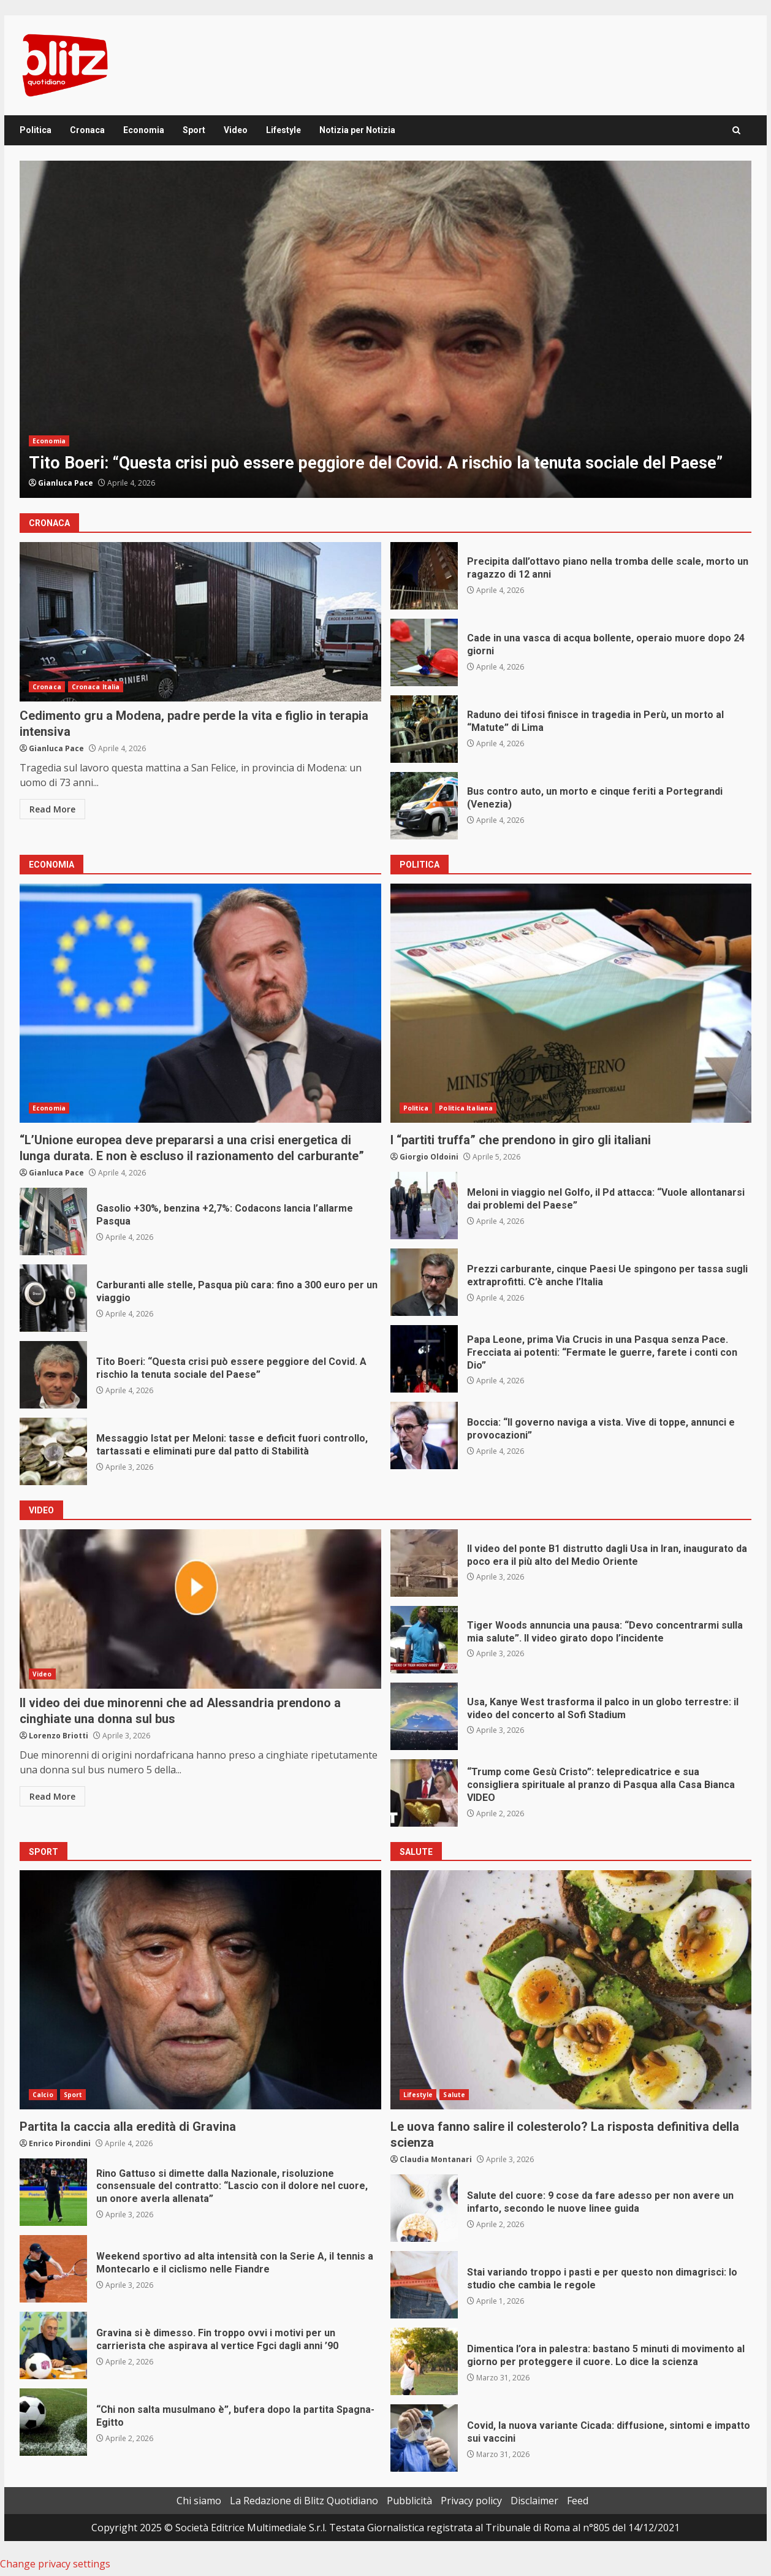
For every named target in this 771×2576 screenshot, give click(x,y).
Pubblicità (409, 2500)
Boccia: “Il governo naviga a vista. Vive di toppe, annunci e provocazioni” (424, 1435)
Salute (454, 2094)
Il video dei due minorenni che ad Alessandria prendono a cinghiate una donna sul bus (200, 1609)
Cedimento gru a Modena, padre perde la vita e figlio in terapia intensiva (200, 621)
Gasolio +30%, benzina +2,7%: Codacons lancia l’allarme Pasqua (53, 1221)
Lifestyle (283, 130)
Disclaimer (534, 2500)
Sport (194, 130)
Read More (52, 809)
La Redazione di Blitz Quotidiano (304, 2500)
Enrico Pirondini (60, 2143)
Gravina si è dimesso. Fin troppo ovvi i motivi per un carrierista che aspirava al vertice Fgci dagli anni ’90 (53, 2345)
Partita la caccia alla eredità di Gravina (200, 1989)
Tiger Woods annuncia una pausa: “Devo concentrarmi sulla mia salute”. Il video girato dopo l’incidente (424, 1639)
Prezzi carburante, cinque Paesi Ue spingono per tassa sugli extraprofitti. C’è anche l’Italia (424, 1282)
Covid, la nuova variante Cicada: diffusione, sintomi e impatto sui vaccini (424, 2438)
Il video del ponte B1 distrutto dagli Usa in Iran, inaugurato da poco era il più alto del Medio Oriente (424, 1563)
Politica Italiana (466, 1108)
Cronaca (87, 130)
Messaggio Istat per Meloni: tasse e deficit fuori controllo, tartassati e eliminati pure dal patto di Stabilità (53, 1451)
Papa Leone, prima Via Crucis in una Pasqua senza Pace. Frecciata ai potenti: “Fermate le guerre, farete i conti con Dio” (424, 1359)
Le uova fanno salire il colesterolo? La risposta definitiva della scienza (571, 1989)
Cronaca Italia (96, 686)
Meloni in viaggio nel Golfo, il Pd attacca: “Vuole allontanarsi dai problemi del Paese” (424, 1205)
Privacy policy (471, 2500)
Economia (143, 130)
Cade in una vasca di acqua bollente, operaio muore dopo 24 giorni (424, 652)
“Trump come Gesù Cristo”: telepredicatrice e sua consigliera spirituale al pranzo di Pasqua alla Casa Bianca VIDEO (424, 1793)
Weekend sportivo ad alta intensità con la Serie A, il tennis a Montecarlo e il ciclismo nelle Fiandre (53, 2269)
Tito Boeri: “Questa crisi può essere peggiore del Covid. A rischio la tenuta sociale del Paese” (385, 329)
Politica (35, 130)
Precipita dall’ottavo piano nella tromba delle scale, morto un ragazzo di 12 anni (424, 576)
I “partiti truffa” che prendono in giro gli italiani (571, 1003)
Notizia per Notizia (357, 130)
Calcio (42, 2094)
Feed (577, 2500)
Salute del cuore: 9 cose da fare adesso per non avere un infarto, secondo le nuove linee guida (424, 2208)
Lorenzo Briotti (58, 1735)
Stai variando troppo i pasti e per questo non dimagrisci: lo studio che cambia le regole (424, 2284)
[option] (385, 329)
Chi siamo (199, 2500)
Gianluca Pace (65, 483)
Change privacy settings (55, 2563)
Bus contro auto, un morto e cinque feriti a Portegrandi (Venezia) (424, 805)
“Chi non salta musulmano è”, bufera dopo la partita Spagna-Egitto (53, 2422)
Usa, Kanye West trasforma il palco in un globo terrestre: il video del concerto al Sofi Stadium (424, 1716)
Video (236, 130)
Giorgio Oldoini (429, 1157)
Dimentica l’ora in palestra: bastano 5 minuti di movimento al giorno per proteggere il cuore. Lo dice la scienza (424, 2361)
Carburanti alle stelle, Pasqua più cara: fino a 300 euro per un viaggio (53, 1298)
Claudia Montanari (436, 2159)
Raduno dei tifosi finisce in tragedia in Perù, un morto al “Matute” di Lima (424, 729)
